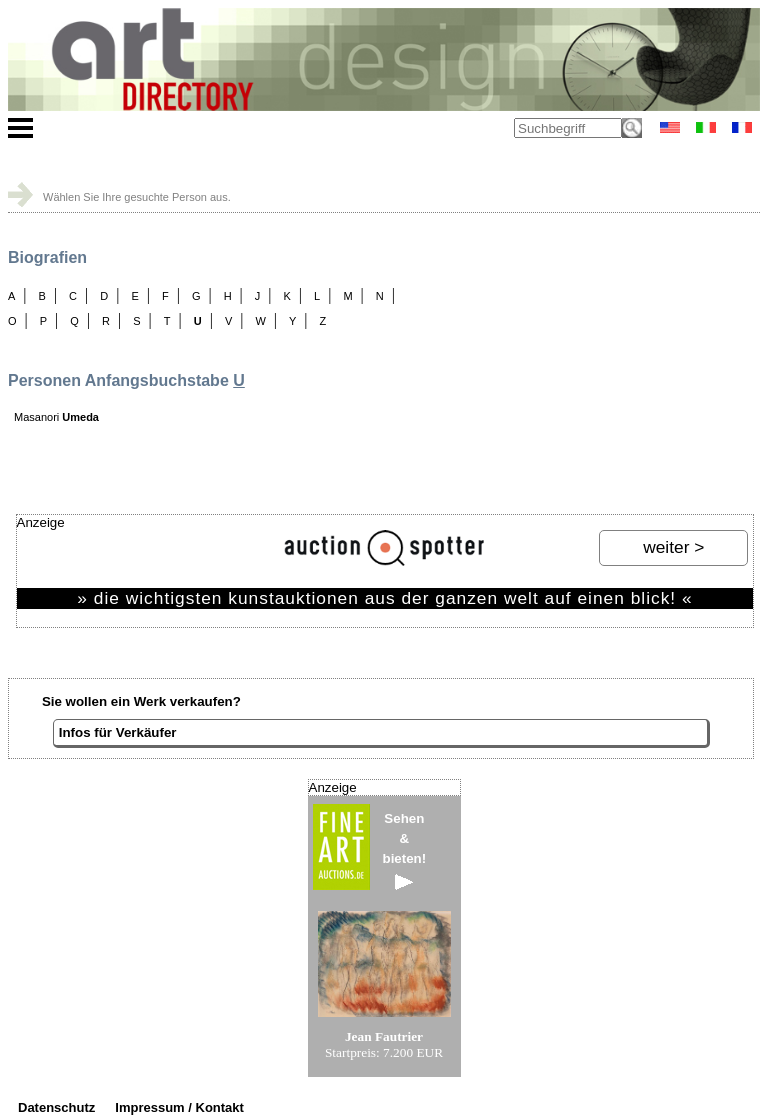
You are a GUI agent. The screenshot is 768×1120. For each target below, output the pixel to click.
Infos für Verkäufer (118, 732)
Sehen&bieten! (405, 850)
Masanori (56, 417)
